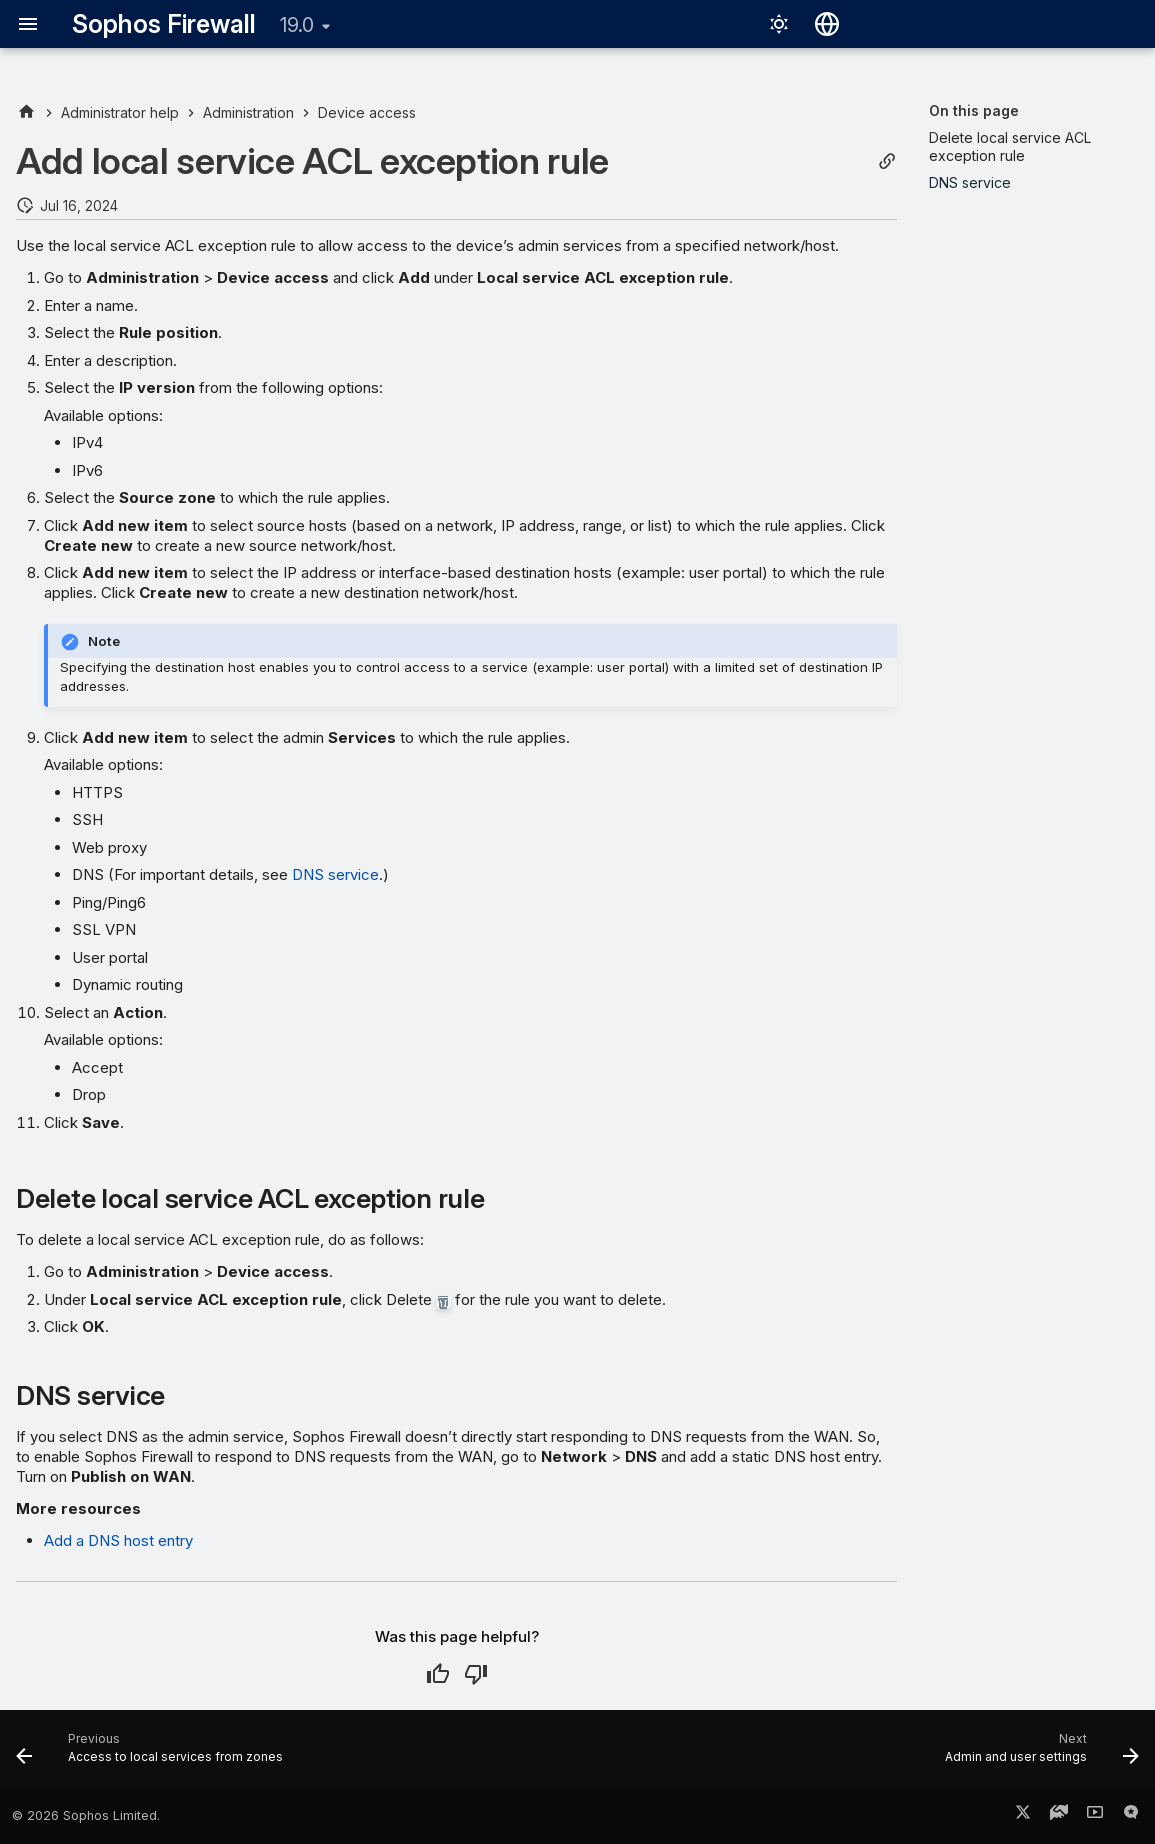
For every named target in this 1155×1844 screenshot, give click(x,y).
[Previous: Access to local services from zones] (154, 1755)
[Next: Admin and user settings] (1037, 1755)
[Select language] (827, 24)
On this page (974, 110)
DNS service (335, 874)
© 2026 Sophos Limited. (86, 1815)
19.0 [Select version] (297, 25)
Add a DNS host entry (118, 1540)
